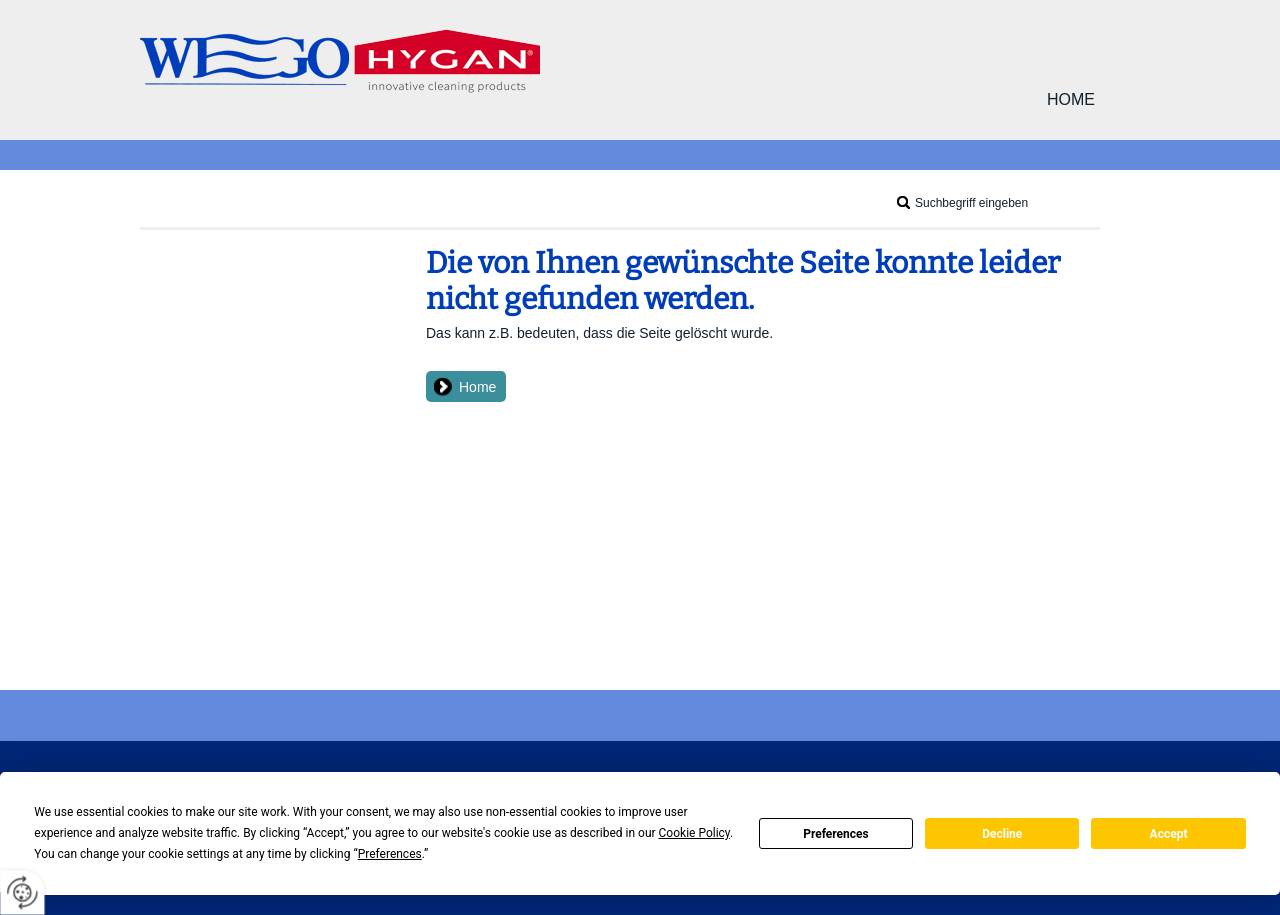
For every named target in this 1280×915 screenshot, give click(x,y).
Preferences (836, 834)
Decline (1002, 834)
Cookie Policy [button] (694, 833)
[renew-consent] (22, 892)
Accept (1169, 834)
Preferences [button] (390, 854)
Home (1071, 99)
